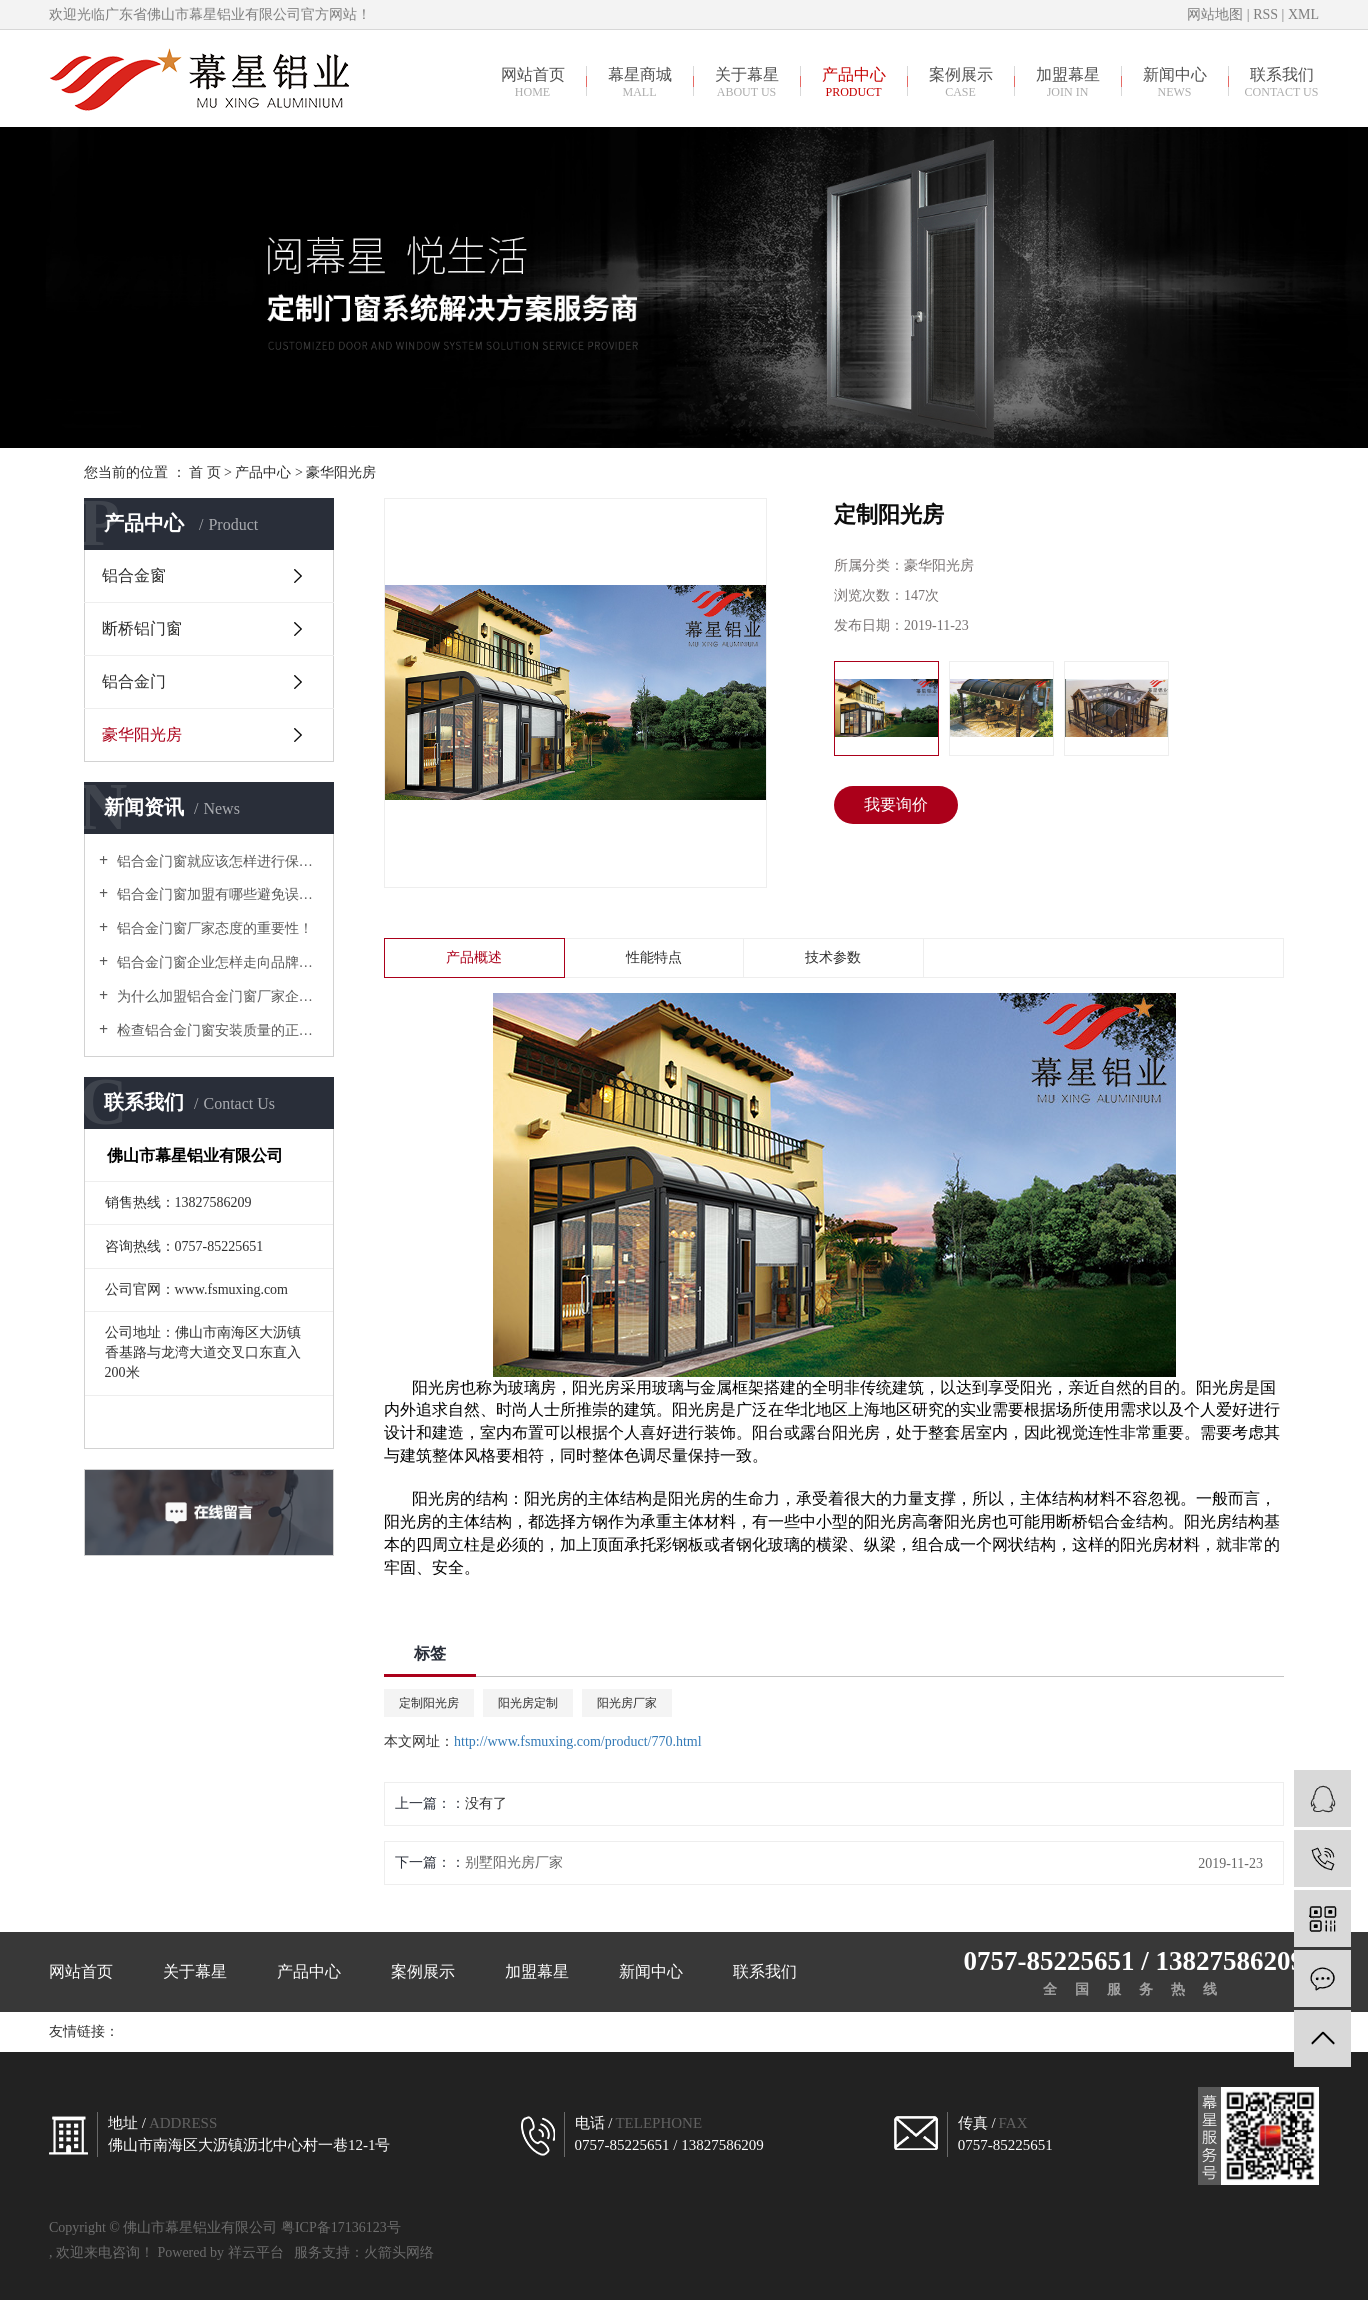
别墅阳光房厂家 (514, 1862)
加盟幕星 (1067, 82)
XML (1303, 14)
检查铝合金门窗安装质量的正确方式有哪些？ (216, 1030)
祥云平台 (256, 2252)
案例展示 (960, 82)
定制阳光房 (429, 1703)
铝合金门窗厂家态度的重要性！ (213, 928)
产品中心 (853, 82)
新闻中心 (1174, 82)
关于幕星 (746, 82)
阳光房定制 (528, 1703)
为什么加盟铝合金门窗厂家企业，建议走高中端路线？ (216, 996)
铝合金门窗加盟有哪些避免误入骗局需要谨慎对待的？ (216, 894)
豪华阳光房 (341, 472)
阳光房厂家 (627, 1703)
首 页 (205, 472)
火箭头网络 (399, 2252)
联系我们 (1281, 82)
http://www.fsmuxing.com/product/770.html (578, 1741)
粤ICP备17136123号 (341, 2227)
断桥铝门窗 (142, 628)
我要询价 (896, 804)
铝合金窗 (134, 575)
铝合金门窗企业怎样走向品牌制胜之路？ (216, 962)
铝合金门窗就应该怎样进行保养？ (216, 861)
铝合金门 (134, 681)
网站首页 (532, 82)
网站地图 (1217, 14)
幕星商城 (639, 82)
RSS (1265, 14)
